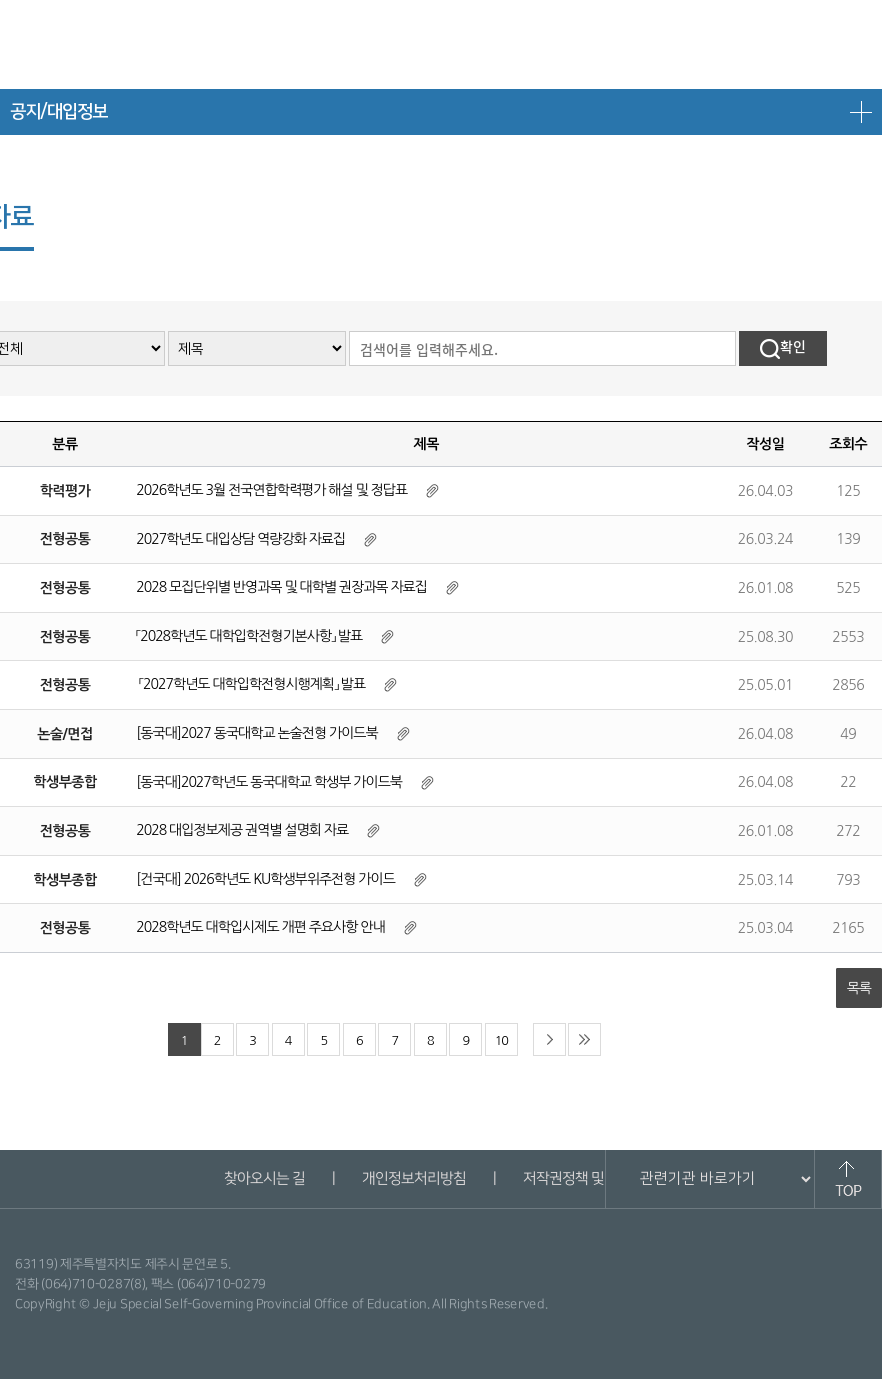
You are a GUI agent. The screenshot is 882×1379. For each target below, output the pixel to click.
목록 (859, 988)
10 (501, 1040)
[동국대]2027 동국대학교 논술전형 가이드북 (256, 733)
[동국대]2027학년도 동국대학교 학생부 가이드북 (269, 782)
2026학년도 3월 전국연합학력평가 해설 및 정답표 (271, 490)
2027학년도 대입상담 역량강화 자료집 (240, 539)
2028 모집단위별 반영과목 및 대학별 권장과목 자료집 (281, 587)
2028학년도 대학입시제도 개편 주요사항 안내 (260, 927)
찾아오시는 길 (263, 1178)
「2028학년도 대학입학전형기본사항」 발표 (249, 636)
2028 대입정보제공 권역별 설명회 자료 (242, 830)
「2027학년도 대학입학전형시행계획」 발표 (250, 684)
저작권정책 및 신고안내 (590, 1178)
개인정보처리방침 (413, 1178)
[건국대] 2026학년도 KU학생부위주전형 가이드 (265, 879)
